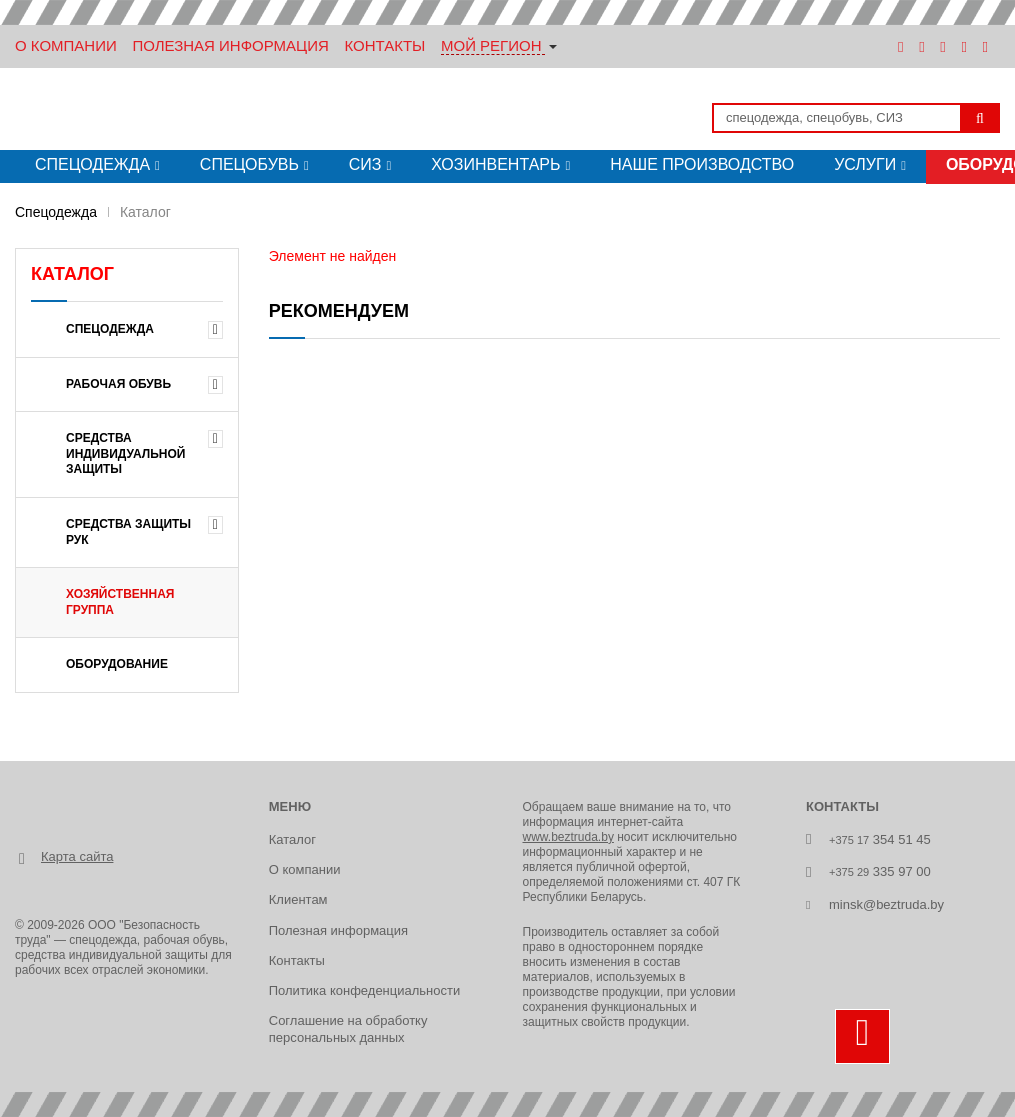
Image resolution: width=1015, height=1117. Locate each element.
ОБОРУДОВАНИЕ (117, 664)
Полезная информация (230, 45)
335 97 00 (880, 871)
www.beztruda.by (568, 837)
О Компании (66, 45)
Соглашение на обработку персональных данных (348, 1028)
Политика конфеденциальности (364, 990)
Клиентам (298, 899)
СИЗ (365, 164)
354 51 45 (880, 839)
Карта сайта (77, 856)
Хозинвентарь (495, 164)
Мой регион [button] (491, 45)
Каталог (292, 839)
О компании (305, 869)
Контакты (384, 45)
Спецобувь (249, 164)
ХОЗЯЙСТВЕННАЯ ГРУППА (120, 602)
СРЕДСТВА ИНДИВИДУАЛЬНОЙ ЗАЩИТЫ (126, 453)
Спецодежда (92, 164)
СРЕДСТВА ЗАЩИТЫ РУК (128, 532)
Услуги (865, 164)
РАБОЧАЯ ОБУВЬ (118, 384)
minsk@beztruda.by (886, 904)
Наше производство (702, 164)
